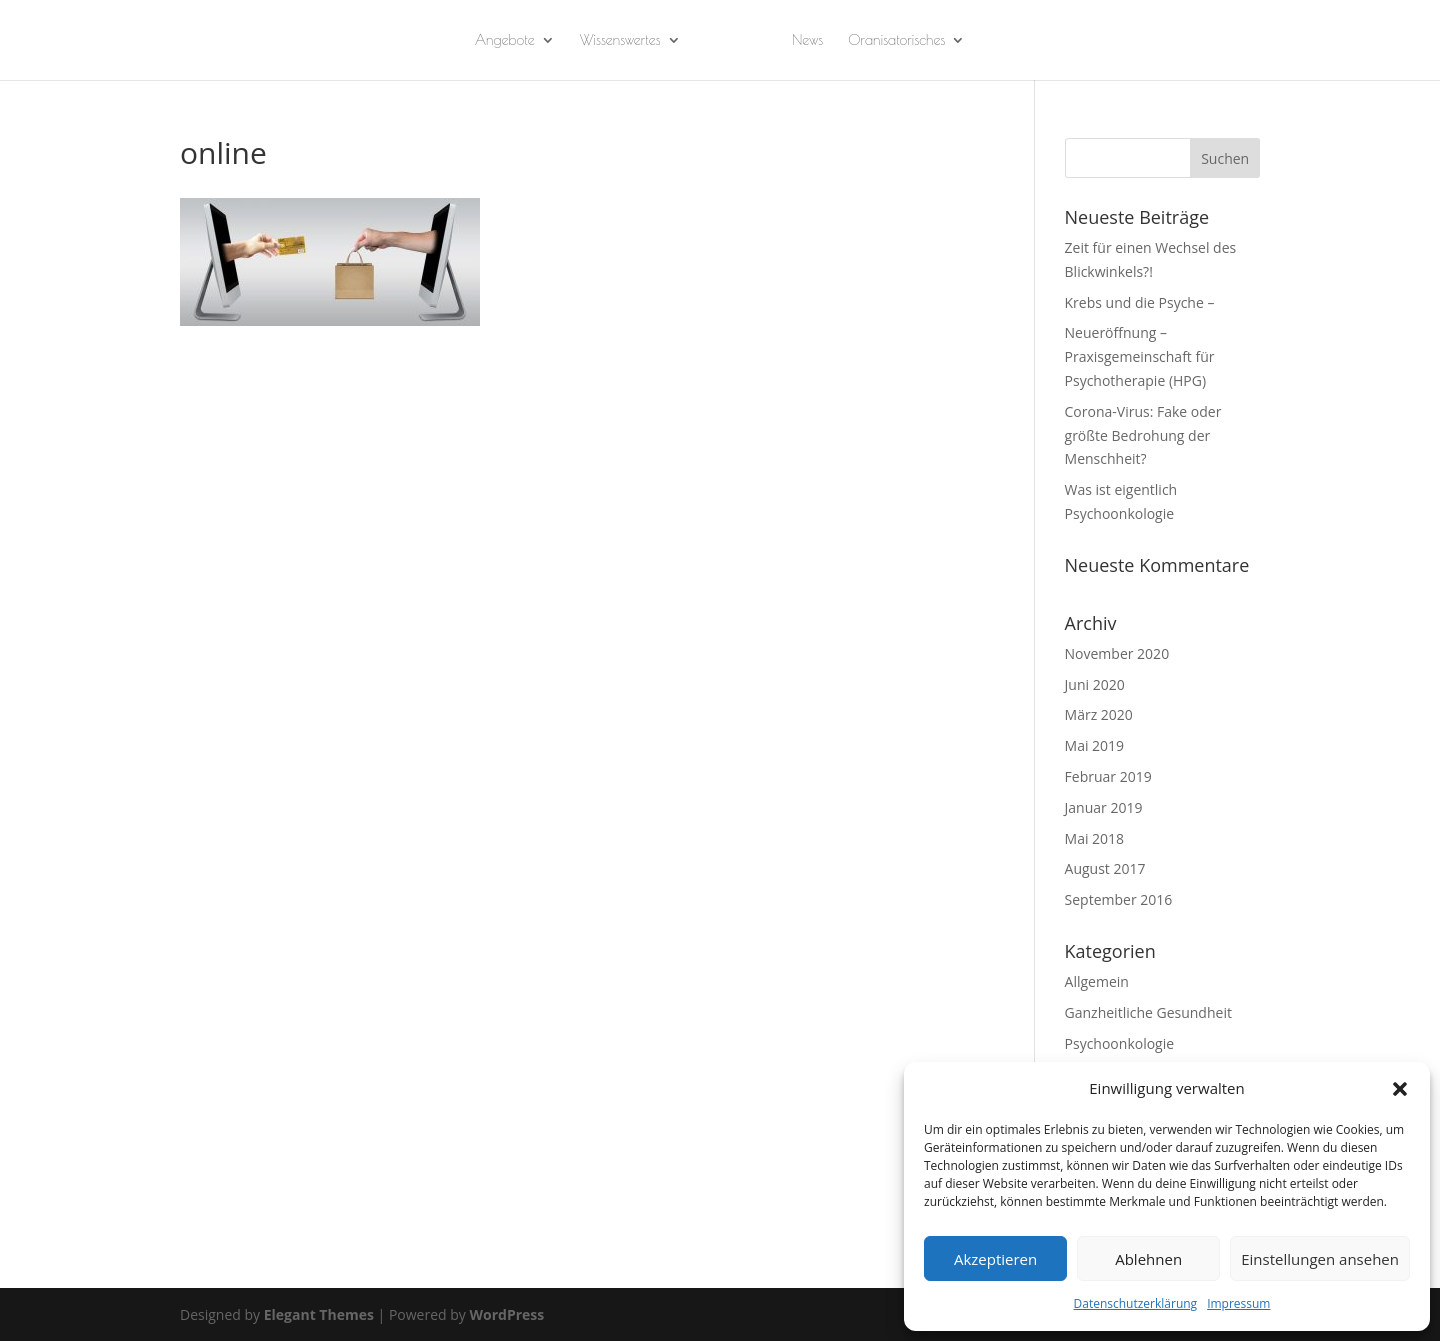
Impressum (1238, 1303)
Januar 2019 (1104, 807)
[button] (1400, 1089)
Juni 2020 (1095, 684)
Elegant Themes (319, 1314)
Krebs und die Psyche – (1140, 302)
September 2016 (1119, 899)
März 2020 (1099, 714)
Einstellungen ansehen (1320, 1259)
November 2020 (1117, 653)
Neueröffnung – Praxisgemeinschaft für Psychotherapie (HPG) (1140, 356)
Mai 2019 (1095, 745)
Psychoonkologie (1120, 1043)
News (807, 40)
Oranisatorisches (896, 40)
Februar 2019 (1108, 776)
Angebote (505, 40)
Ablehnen (1148, 1259)
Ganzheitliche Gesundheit (1148, 1012)
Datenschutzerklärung (1136, 1303)
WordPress (506, 1314)
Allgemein (1097, 981)
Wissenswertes (620, 40)
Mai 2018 (1095, 838)
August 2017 (1105, 868)
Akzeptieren (995, 1259)
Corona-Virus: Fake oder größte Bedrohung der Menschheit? (1143, 435)
